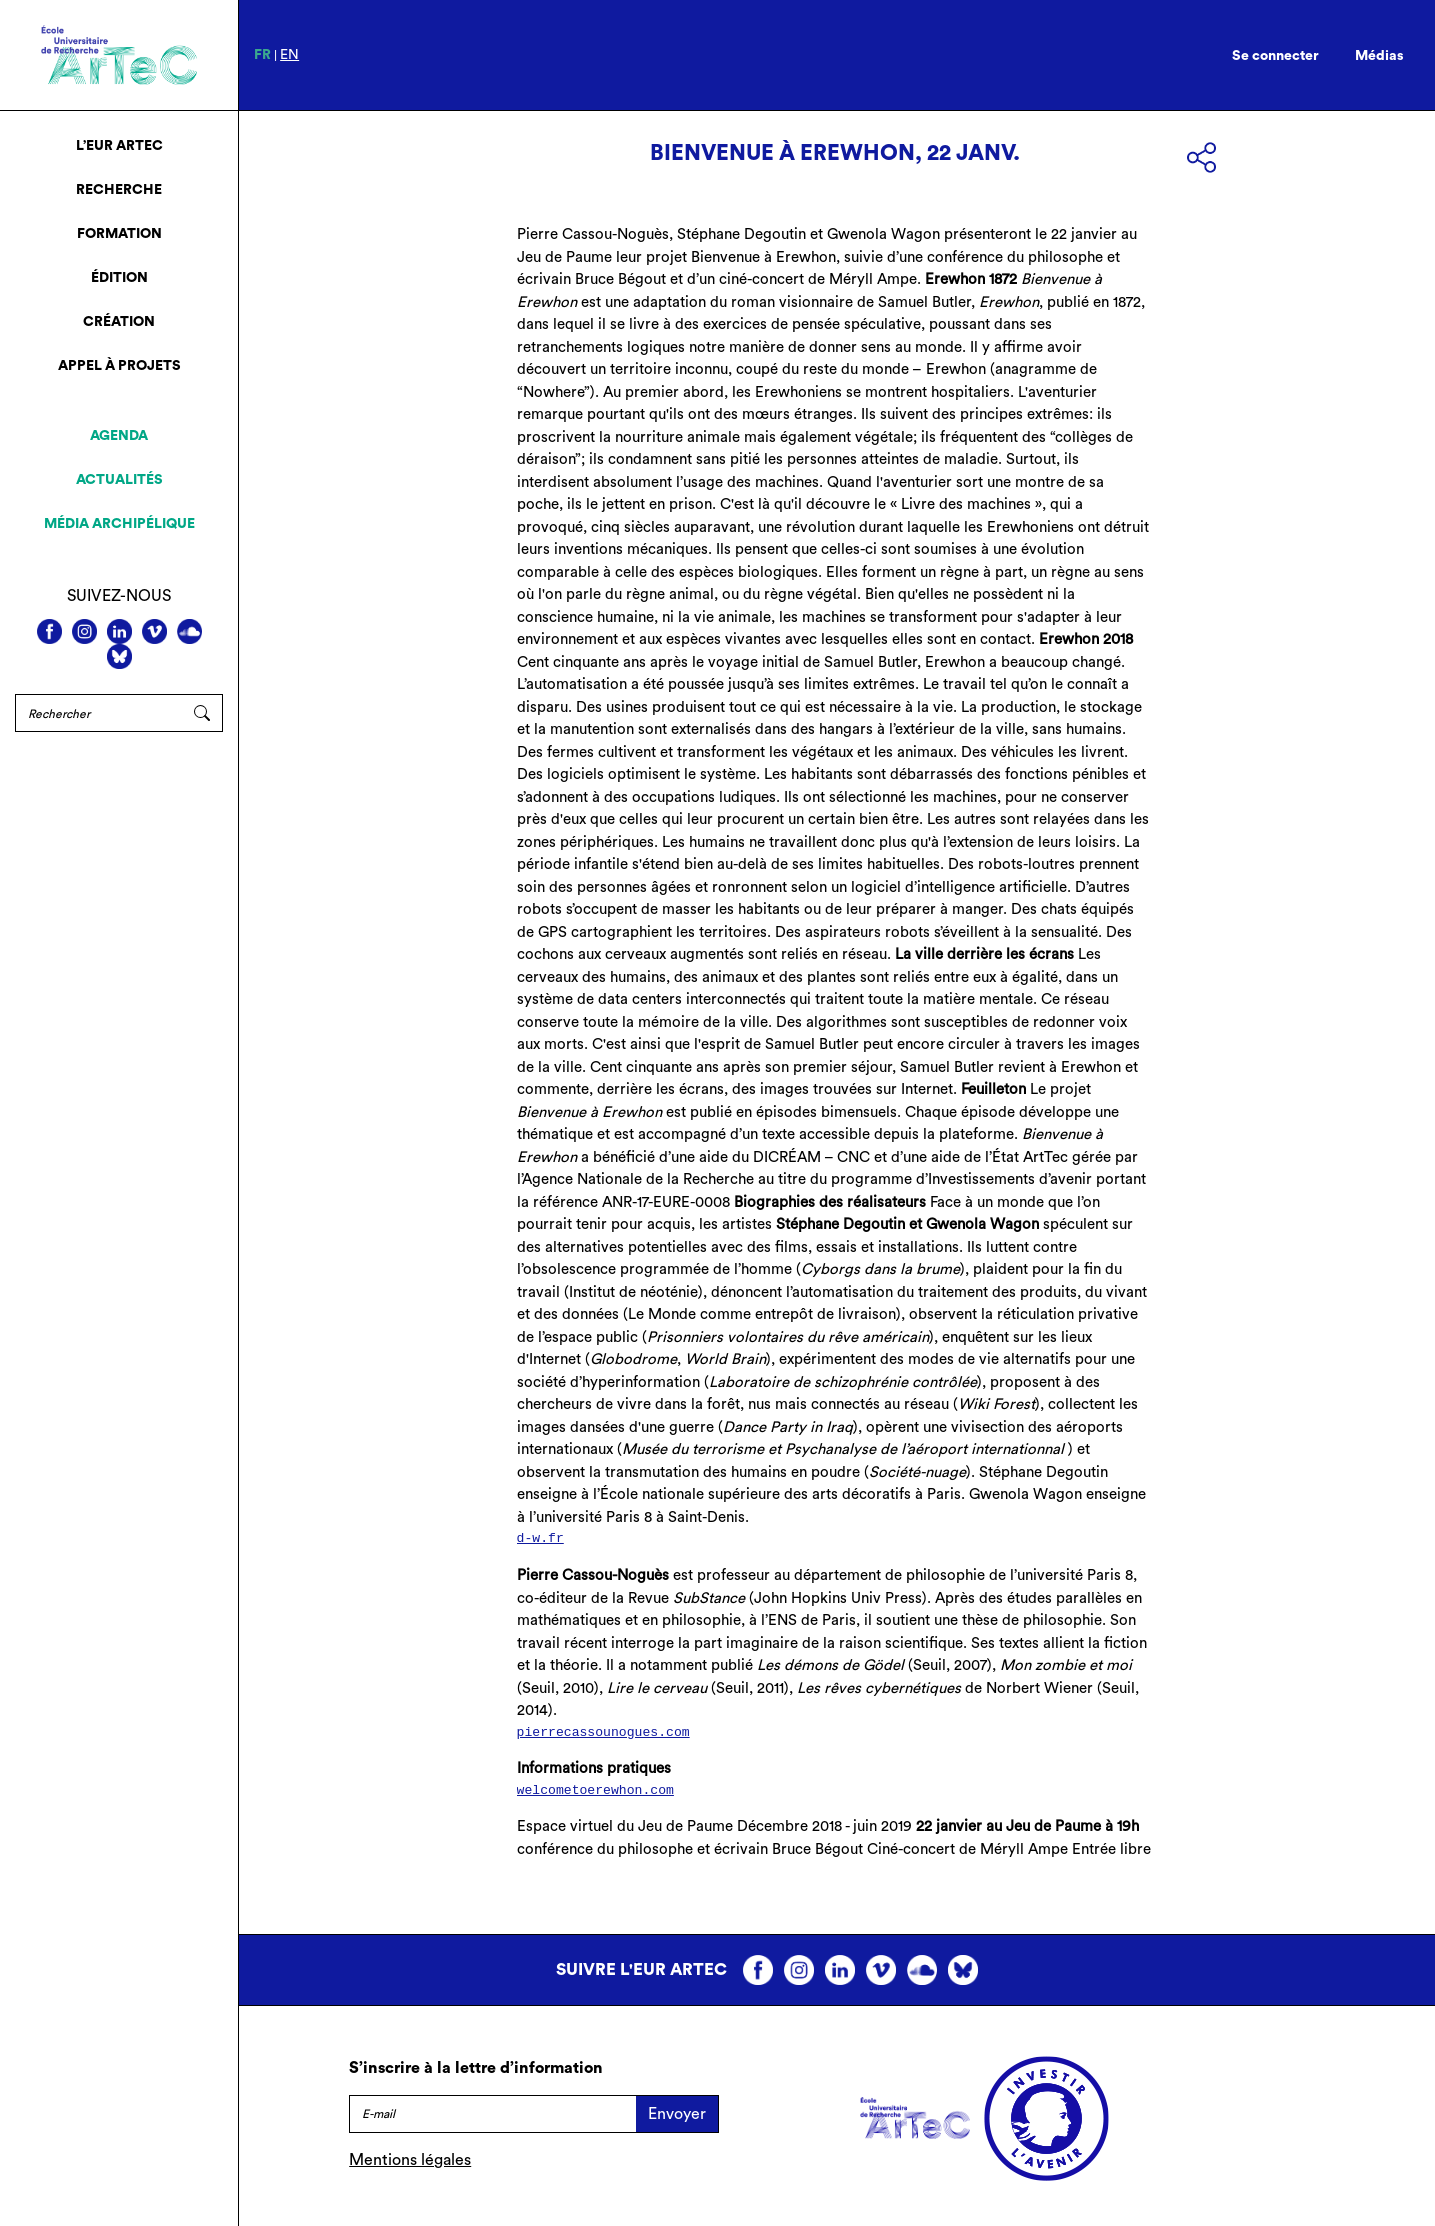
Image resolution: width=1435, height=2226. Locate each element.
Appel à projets (119, 366)
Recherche (119, 190)
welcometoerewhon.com (595, 1790)
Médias (1379, 56)
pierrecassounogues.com (603, 1732)
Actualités (119, 480)
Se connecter (1275, 56)
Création (119, 322)
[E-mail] (492, 2114)
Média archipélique (119, 524)
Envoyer (677, 2114)
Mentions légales (410, 2160)
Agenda (119, 436)
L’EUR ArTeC (119, 146)
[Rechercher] (98, 713)
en (289, 55)
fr (262, 55)
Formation (119, 234)
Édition (119, 278)
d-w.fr (540, 1538)
